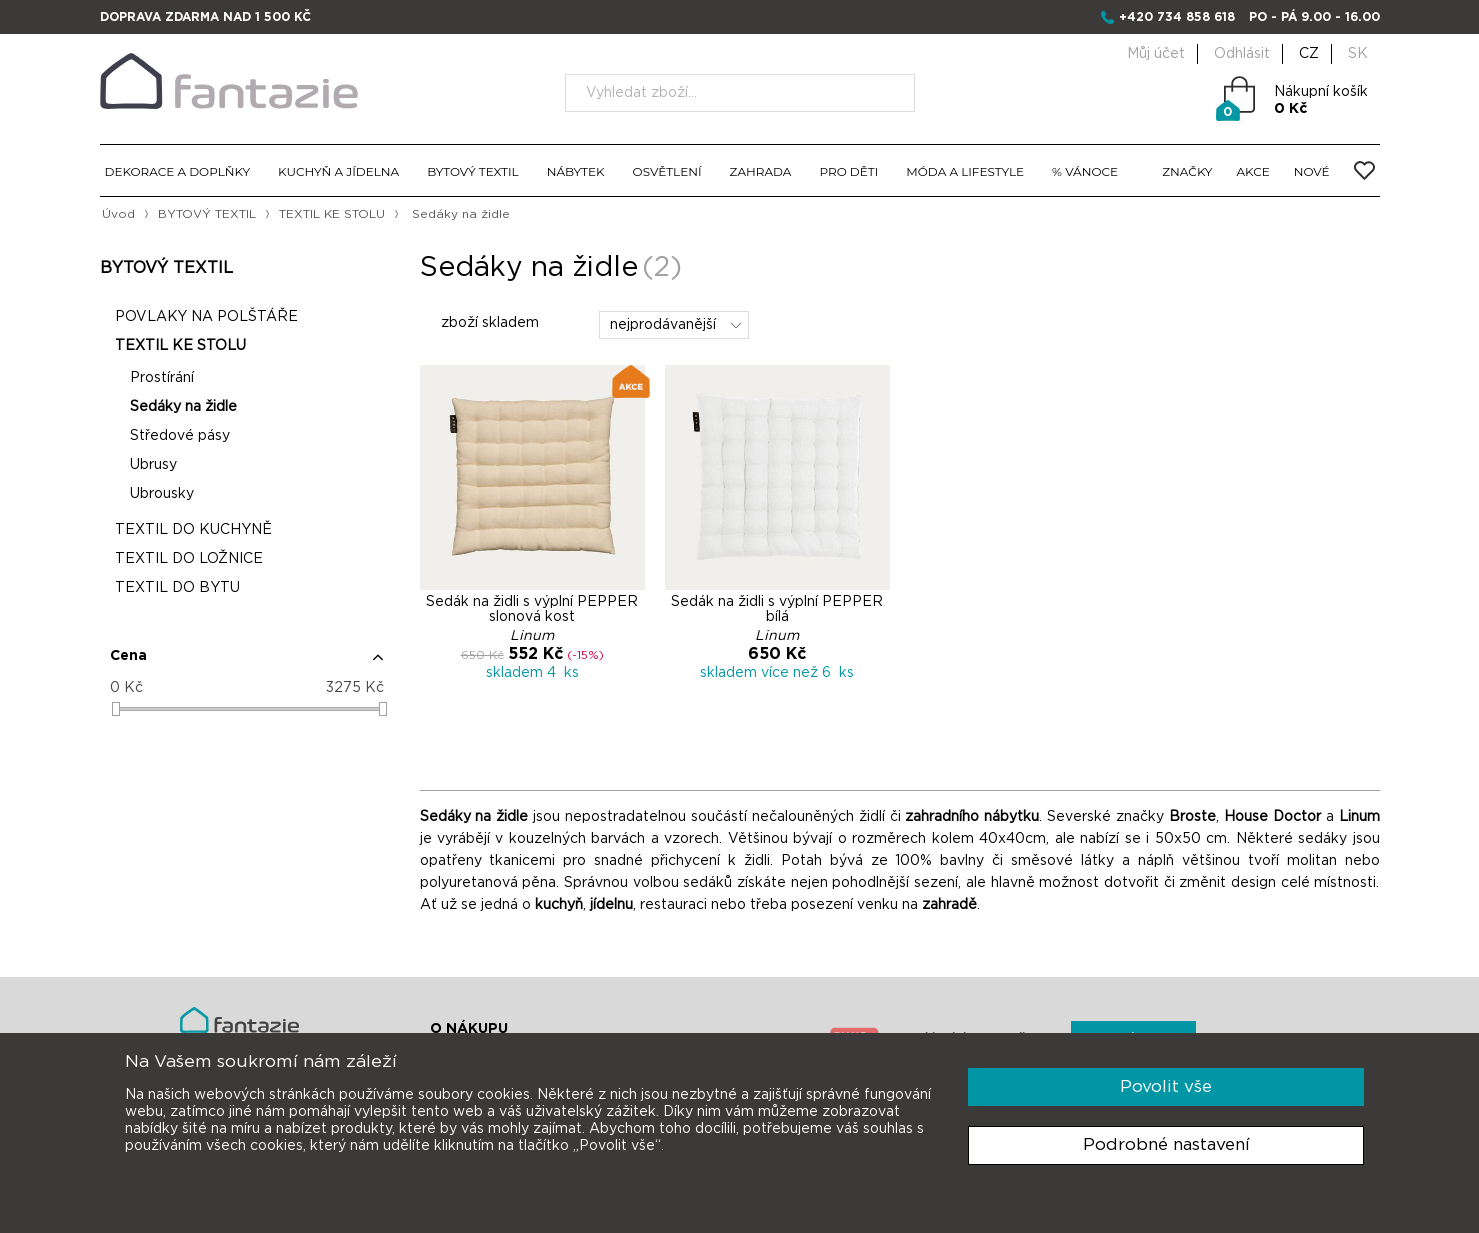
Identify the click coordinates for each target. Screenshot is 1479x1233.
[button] (247, 664)
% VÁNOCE (1085, 171)
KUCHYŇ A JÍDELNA (338, 171)
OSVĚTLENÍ (667, 171)
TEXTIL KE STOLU (332, 214)
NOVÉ (1312, 171)
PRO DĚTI (848, 171)
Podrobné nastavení (1166, 1144)
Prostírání (162, 378)
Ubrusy (153, 465)
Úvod (118, 214)
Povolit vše (1166, 1086)
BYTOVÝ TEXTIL (473, 171)
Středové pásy (180, 436)
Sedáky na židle (183, 407)
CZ (1309, 54)
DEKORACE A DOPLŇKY (178, 171)
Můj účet (1156, 54)
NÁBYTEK (576, 171)
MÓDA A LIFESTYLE (965, 171)
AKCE (1253, 171)
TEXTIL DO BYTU (177, 588)
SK (1358, 54)
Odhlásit (1242, 54)
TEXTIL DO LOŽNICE (189, 559)
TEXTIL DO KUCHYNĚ (193, 530)
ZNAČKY (1187, 171)
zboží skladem (479, 323)
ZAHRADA (761, 171)
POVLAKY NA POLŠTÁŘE (206, 317)
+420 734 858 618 (1177, 17)
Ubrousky (162, 494)
